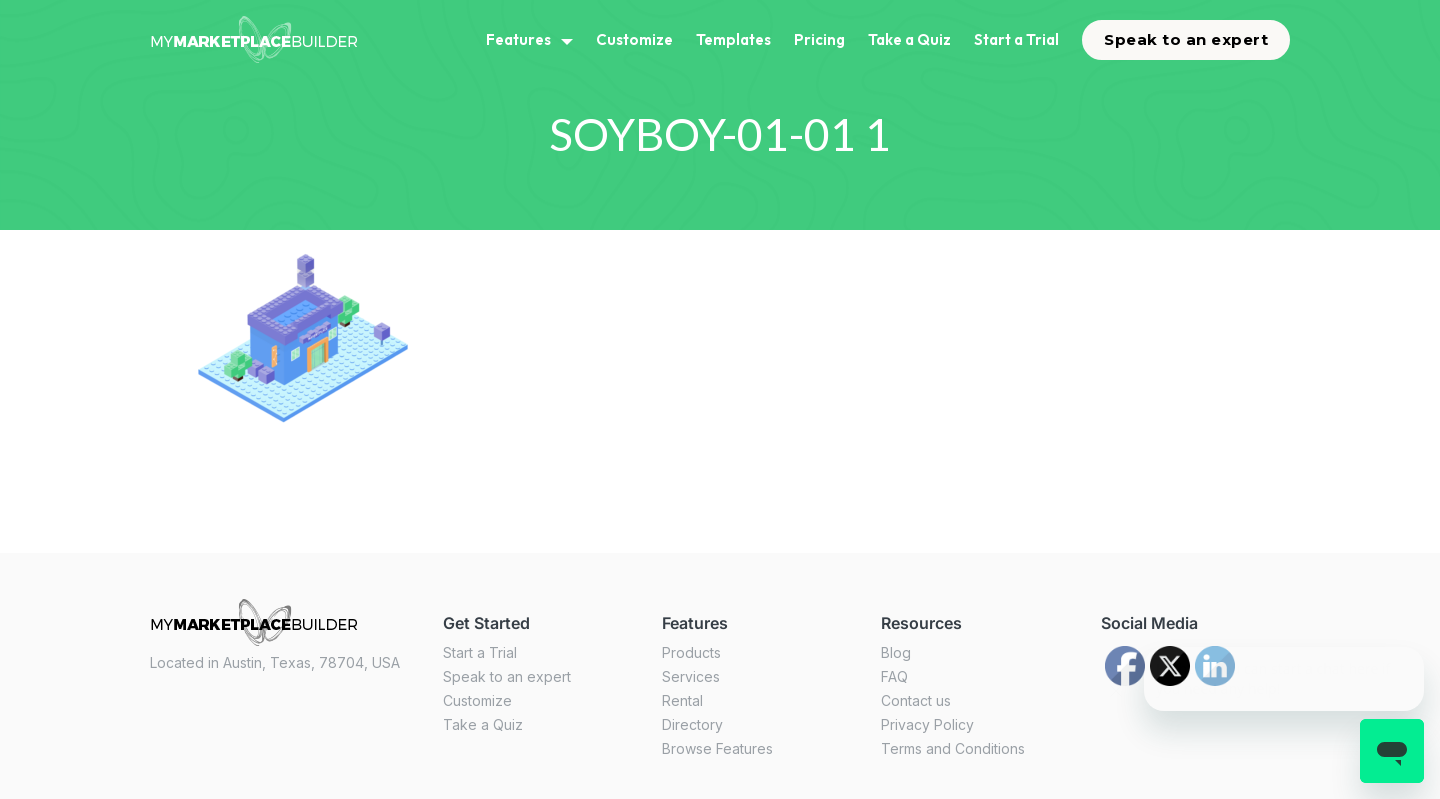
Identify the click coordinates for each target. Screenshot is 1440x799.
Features (518, 39)
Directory (692, 724)
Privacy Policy (927, 724)
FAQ (894, 676)
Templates (733, 39)
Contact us (916, 700)
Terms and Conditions (953, 748)
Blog (896, 652)
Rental (682, 700)
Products (691, 652)
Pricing (819, 39)
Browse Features (717, 748)
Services (691, 676)
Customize (634, 39)
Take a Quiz (909, 39)
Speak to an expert (1186, 39)
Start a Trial (1016, 39)
